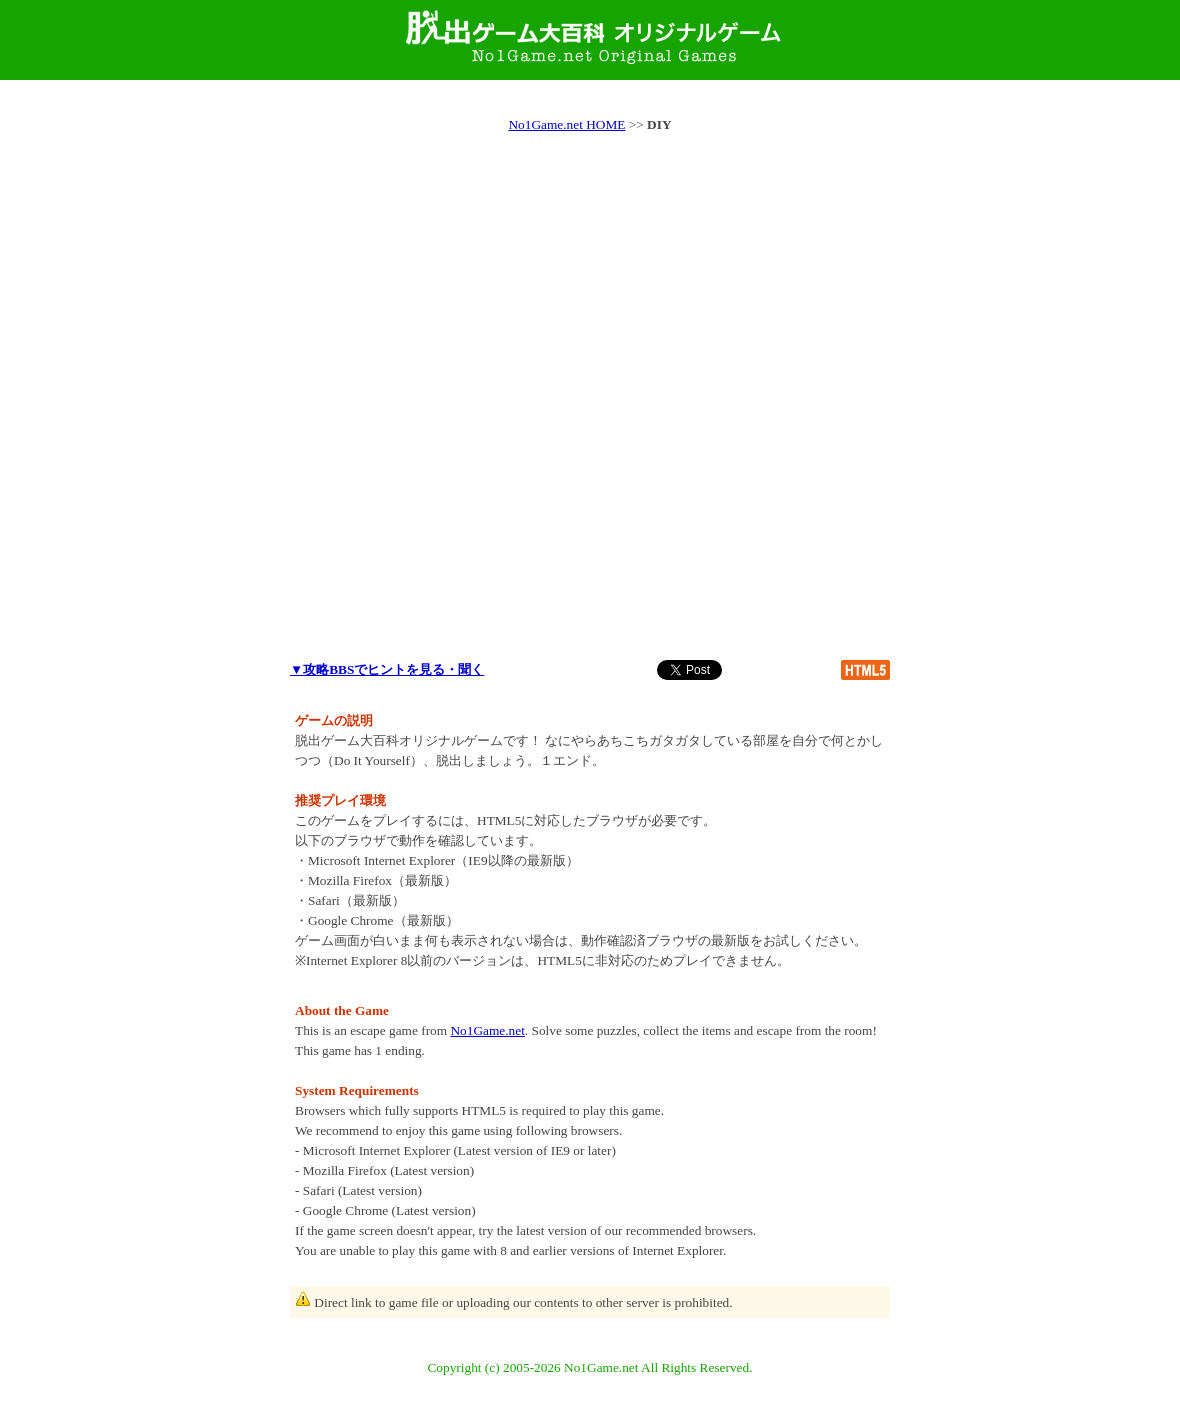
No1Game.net (487, 1030)
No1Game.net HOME (566, 124)
